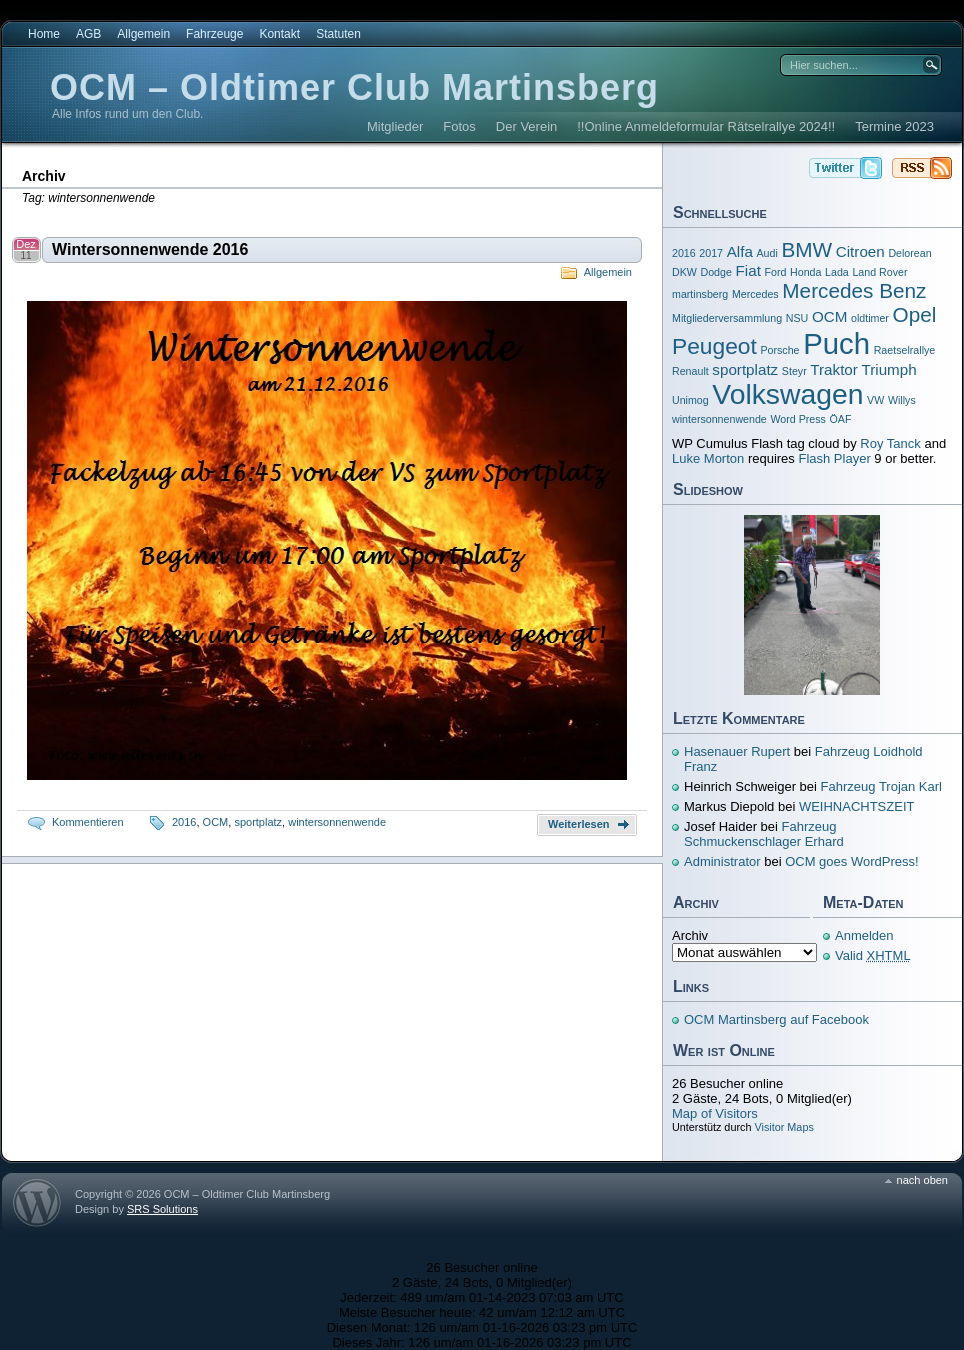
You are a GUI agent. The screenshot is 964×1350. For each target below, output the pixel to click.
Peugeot (714, 346)
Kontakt (279, 34)
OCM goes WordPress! (851, 861)
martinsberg (700, 294)
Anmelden (864, 935)
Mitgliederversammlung (727, 318)
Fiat (748, 270)
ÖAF (841, 419)
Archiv (690, 935)
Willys (902, 400)
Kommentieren (88, 822)
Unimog (690, 400)
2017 (711, 253)
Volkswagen (787, 394)
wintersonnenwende (337, 822)
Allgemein (143, 34)
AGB (88, 34)
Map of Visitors (715, 1113)
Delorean (909, 253)
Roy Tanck (890, 443)
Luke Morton (708, 458)
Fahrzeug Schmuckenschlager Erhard (764, 834)
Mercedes (755, 294)
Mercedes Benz (854, 290)
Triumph (889, 369)
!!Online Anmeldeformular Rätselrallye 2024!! (706, 126)
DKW (684, 272)
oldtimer (870, 318)
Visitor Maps (783, 1127)
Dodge (716, 272)
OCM (216, 822)
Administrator (722, 861)
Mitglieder (395, 126)
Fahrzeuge (214, 34)
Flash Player (834, 458)
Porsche (779, 350)
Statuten (338, 34)
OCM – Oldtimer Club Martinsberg (354, 87)
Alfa (740, 251)
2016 (184, 822)
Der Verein (526, 126)
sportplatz (258, 822)
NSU (797, 318)
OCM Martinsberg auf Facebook (776, 1019)
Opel (915, 314)
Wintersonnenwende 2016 (150, 249)
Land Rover (879, 272)
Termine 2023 (894, 126)
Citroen (860, 251)
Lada (837, 272)
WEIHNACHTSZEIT (857, 806)
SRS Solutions (162, 1209)
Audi (766, 253)
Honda (805, 272)
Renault (690, 371)
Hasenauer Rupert (737, 751)
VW (875, 400)
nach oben (922, 1180)
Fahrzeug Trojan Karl (881, 786)
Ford (775, 272)
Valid (873, 955)
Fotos (459, 126)
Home (44, 34)
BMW (806, 249)
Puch (836, 343)
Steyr (794, 371)
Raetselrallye (905, 350)
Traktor (834, 369)
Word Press (797, 419)
